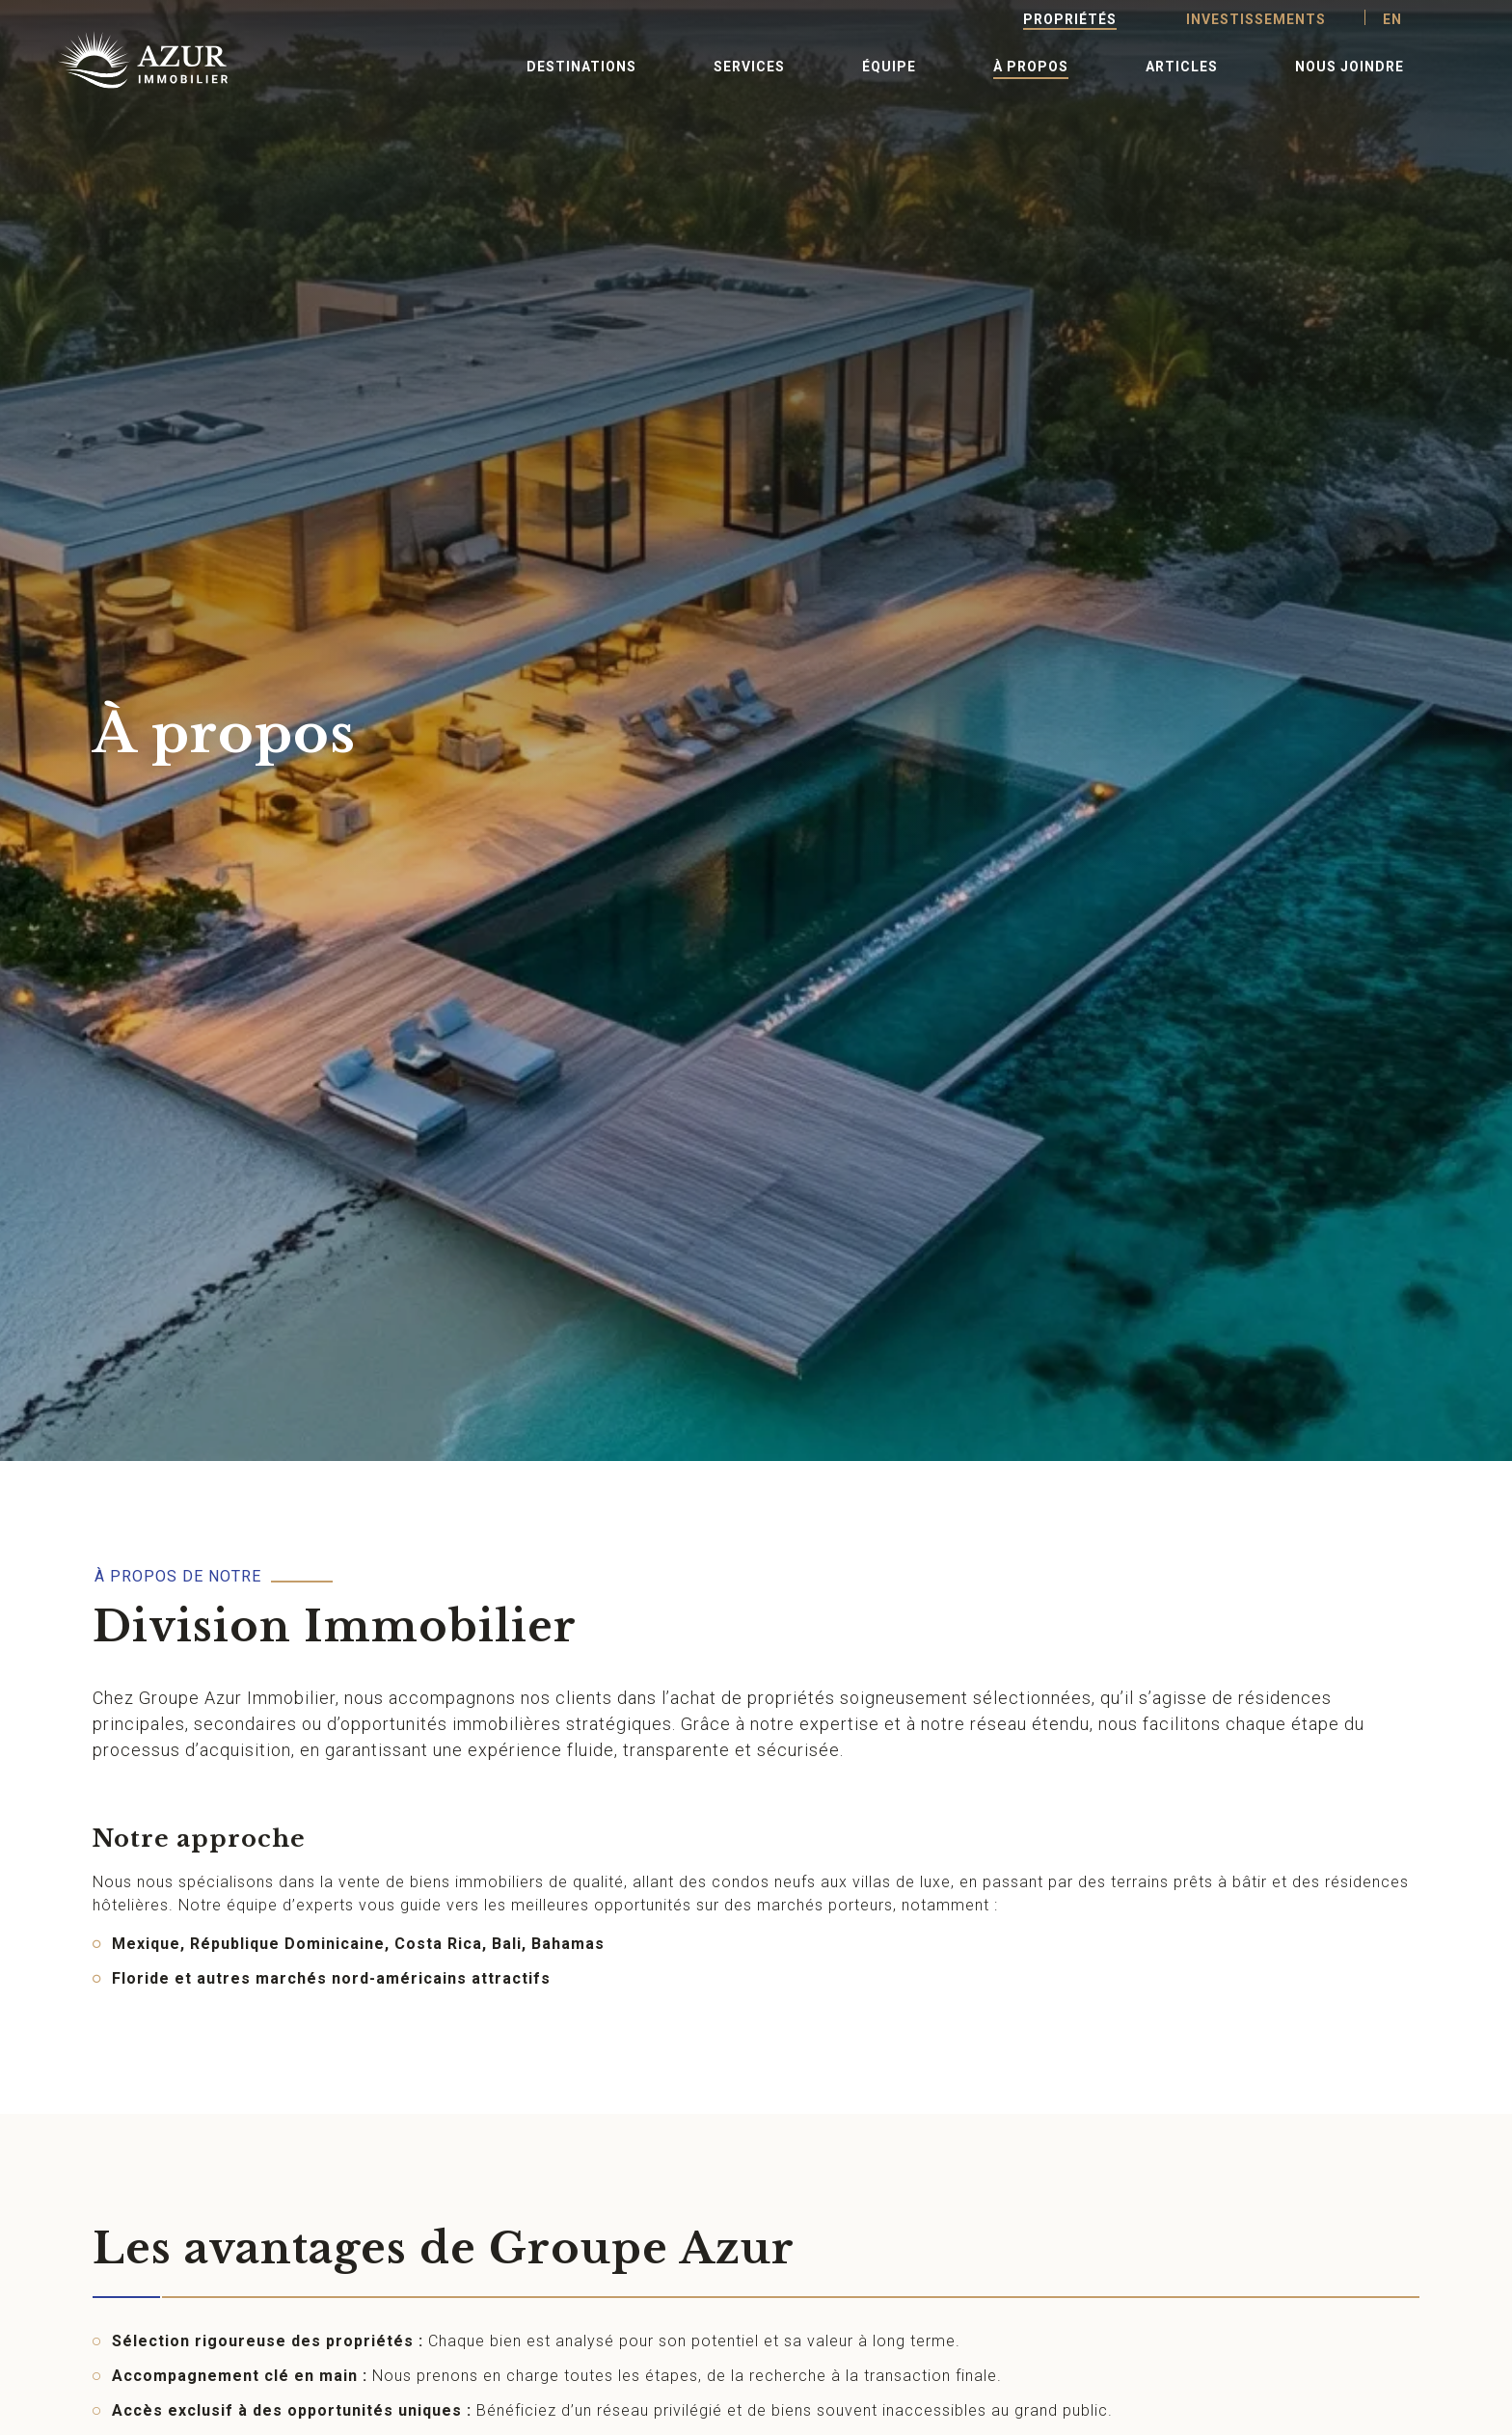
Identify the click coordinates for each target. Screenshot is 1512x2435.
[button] (581, 65)
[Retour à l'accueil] (119, 60)
